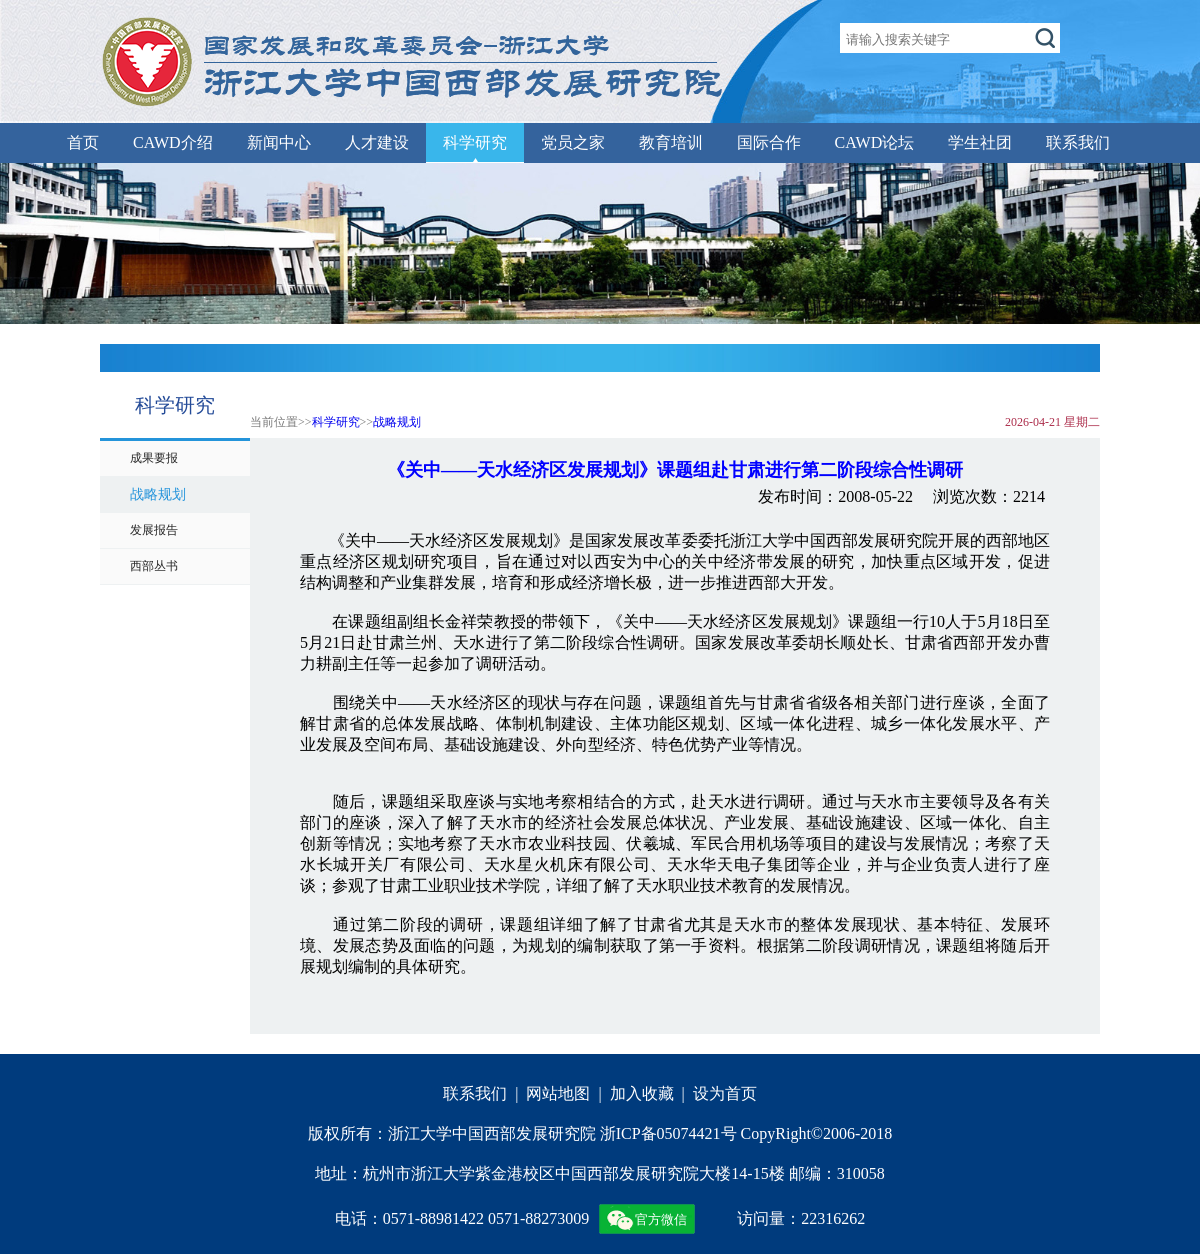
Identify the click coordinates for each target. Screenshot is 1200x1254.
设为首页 (725, 1093)
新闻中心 (279, 142)
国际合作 (769, 142)
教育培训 (671, 142)
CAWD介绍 (173, 142)
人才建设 (377, 142)
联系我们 (1078, 142)
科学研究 (475, 142)
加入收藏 (642, 1093)
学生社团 (980, 142)
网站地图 (558, 1093)
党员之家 (573, 142)
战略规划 (397, 422)
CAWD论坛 (875, 142)
